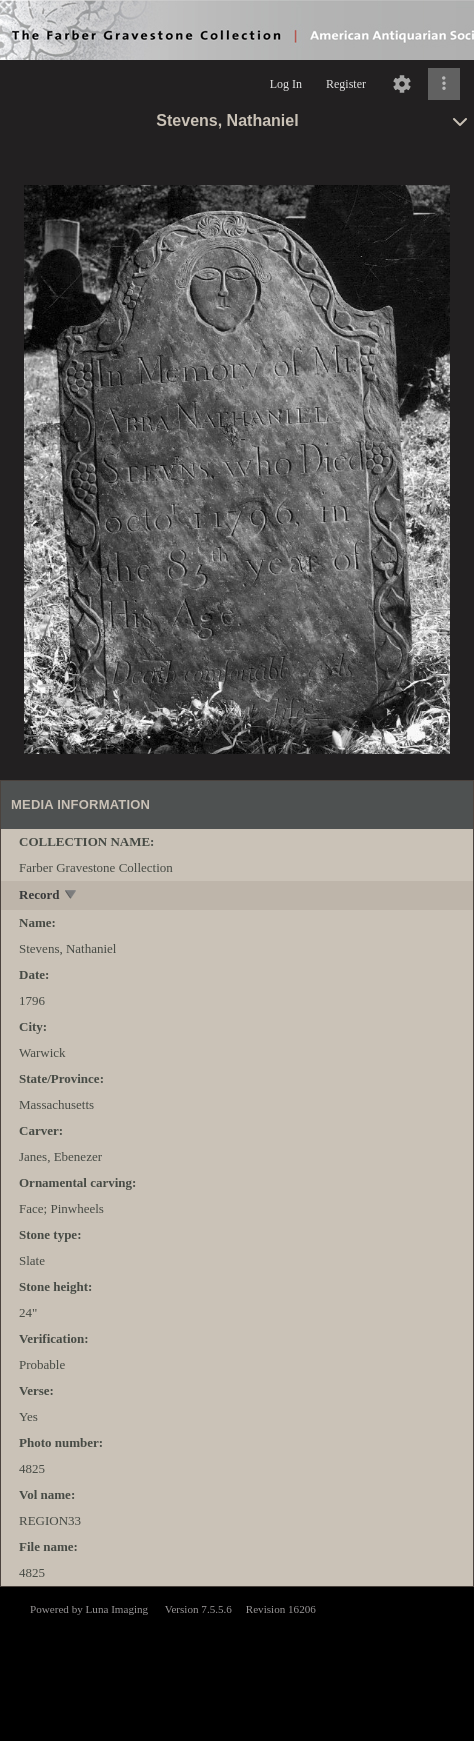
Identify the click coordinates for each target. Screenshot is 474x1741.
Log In (286, 84)
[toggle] (71, 896)
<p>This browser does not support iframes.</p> (237, 1662)
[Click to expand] (444, 84)
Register (346, 84)
